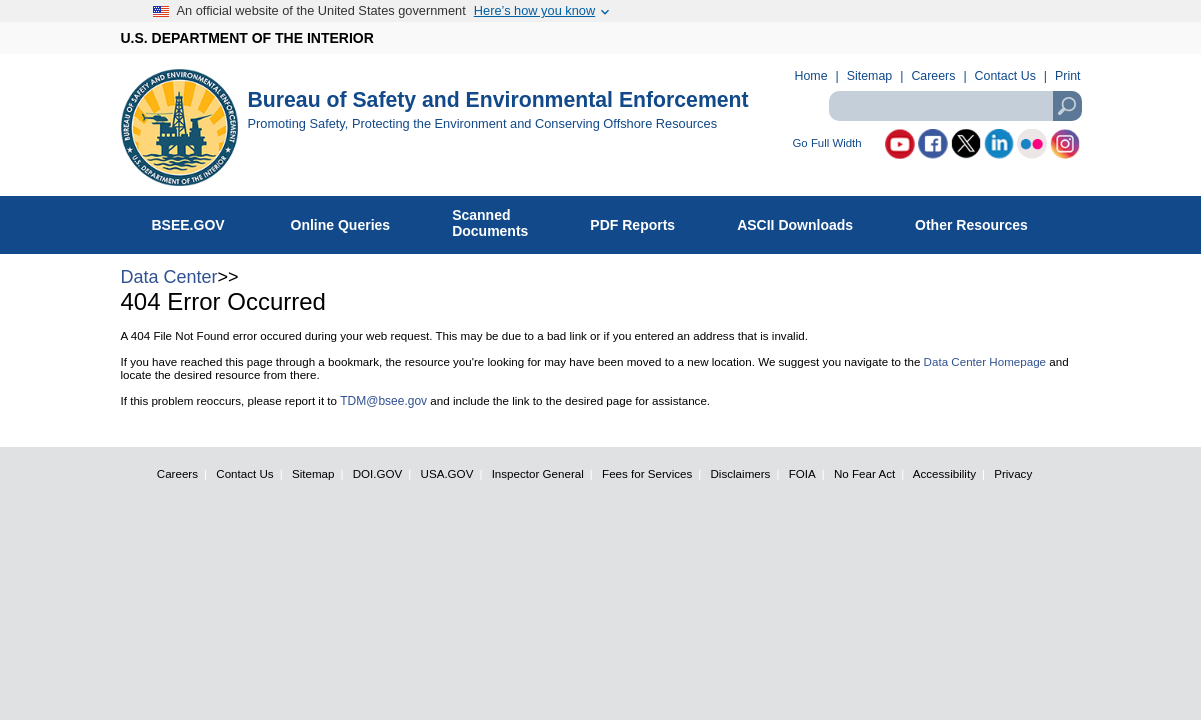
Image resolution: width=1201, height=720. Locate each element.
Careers (933, 76)
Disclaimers (741, 473)
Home (811, 76)
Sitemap (869, 76)
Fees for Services (647, 473)
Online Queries (351, 221)
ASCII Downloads (805, 221)
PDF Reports (643, 221)
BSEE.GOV (201, 221)
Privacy (1013, 473)
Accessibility (944, 473)
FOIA (802, 473)
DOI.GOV (378, 473)
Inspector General (538, 473)
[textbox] (955, 106)
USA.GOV (447, 473)
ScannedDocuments (500, 223)
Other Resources (982, 221)
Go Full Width (827, 143)
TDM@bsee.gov (383, 401)
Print (1067, 76)
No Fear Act (864, 473)
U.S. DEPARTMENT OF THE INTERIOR (247, 38)
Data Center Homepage (985, 361)
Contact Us (1005, 76)
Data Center (169, 277)
